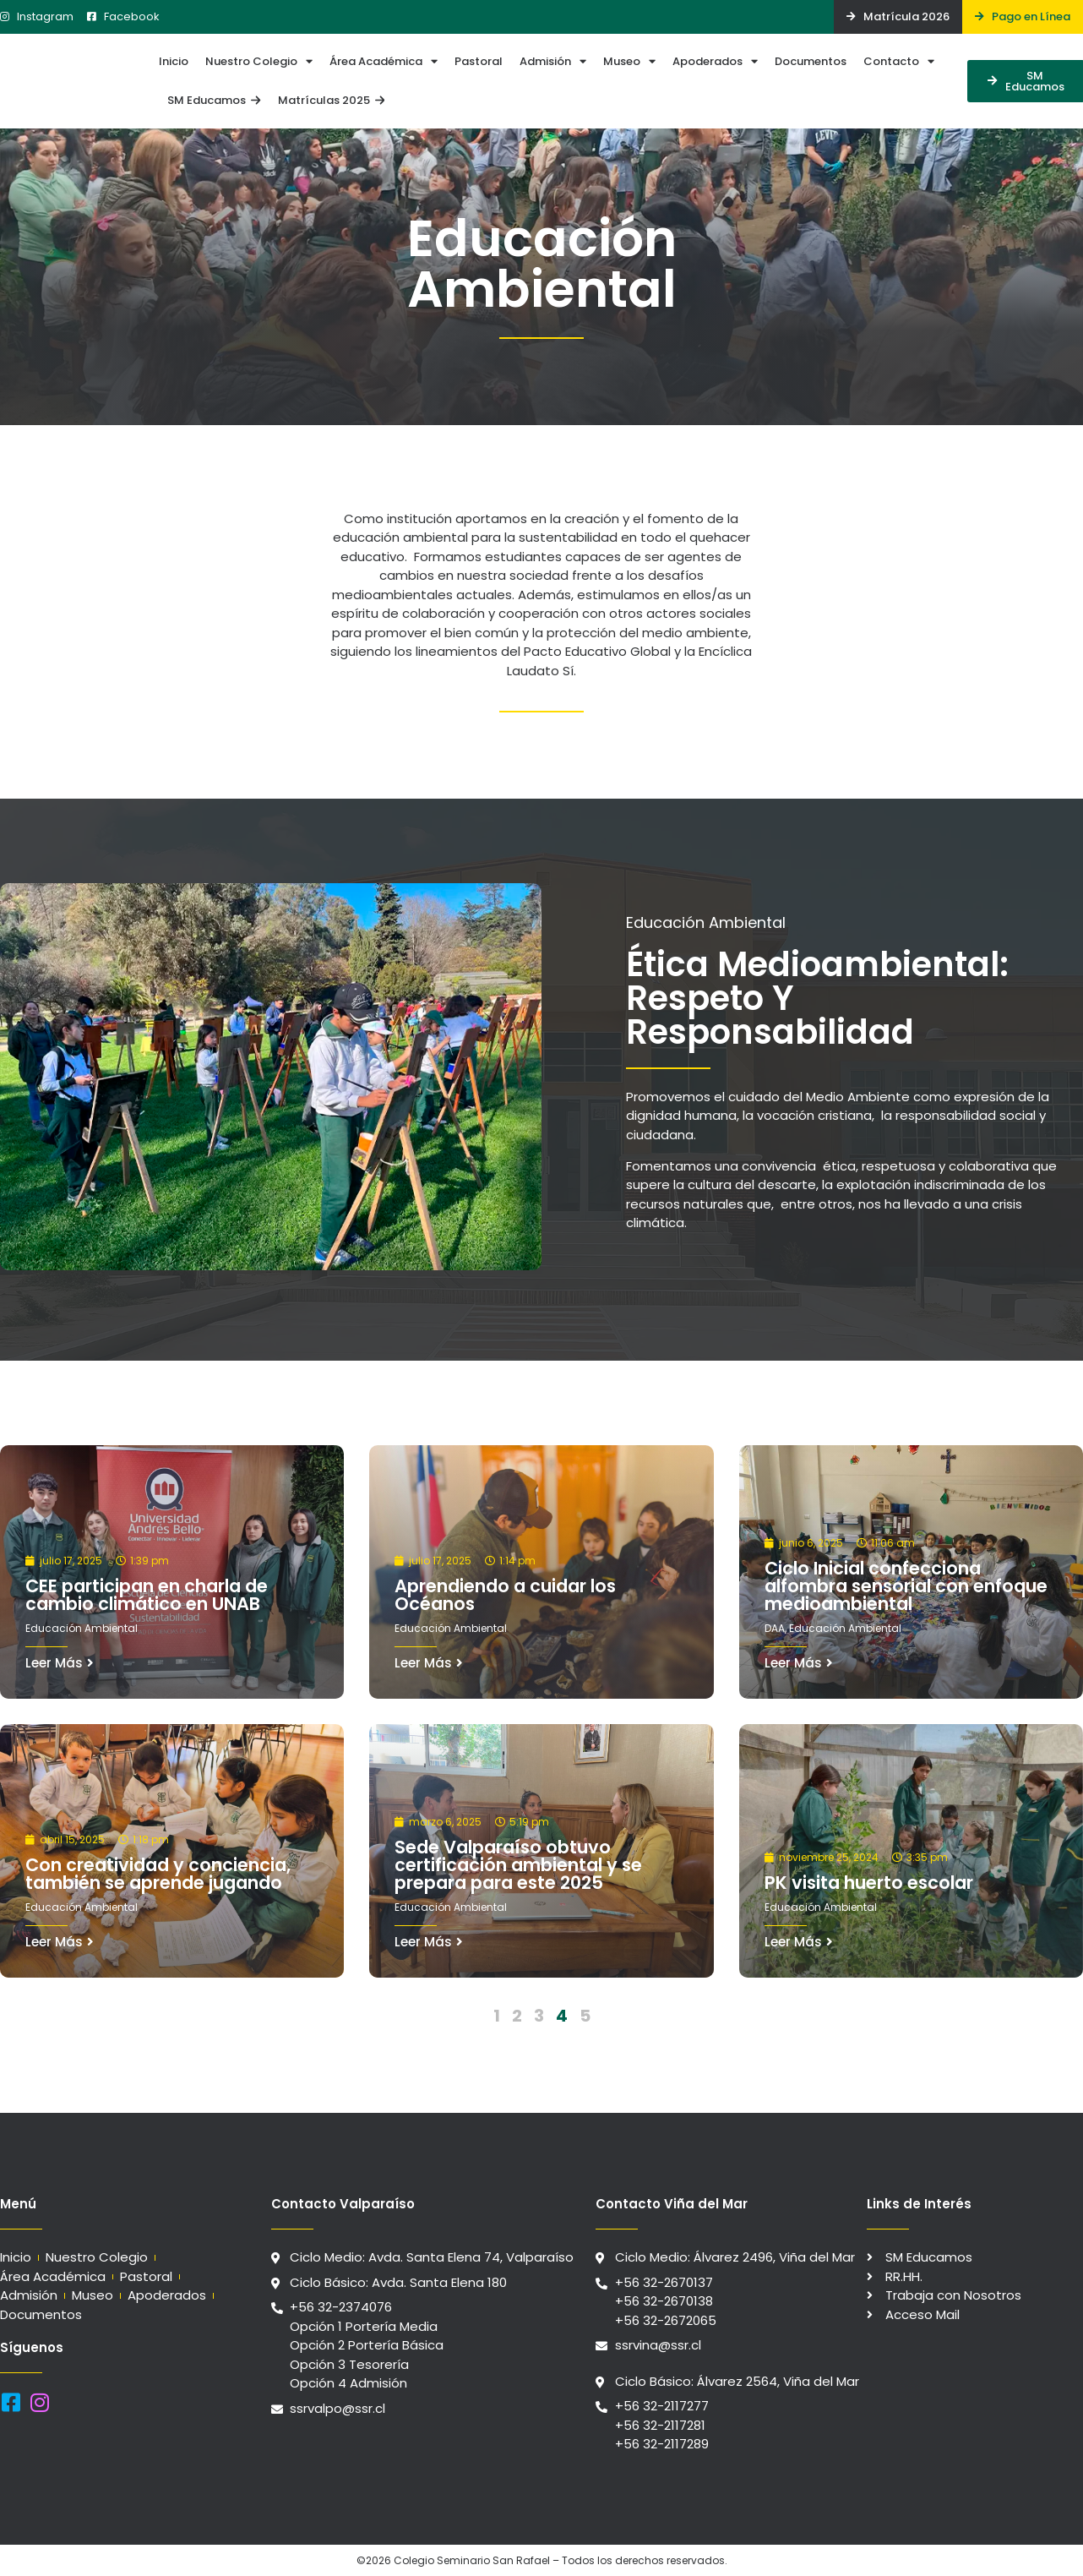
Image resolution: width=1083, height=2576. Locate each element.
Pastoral (478, 61)
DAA (775, 1628)
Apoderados (715, 61)
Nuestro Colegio (259, 61)
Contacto (898, 61)
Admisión (553, 61)
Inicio (173, 61)
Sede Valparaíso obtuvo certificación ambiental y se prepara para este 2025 (518, 1865)
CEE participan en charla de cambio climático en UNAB (146, 1595)
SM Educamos (213, 100)
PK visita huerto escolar (869, 1882)
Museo (629, 61)
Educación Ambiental (81, 1628)
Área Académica (383, 61)
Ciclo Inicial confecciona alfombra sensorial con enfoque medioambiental (906, 1586)
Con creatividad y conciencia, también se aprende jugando (158, 1874)
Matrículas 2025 (331, 100)
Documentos (810, 61)
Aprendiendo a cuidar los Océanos (505, 1595)
